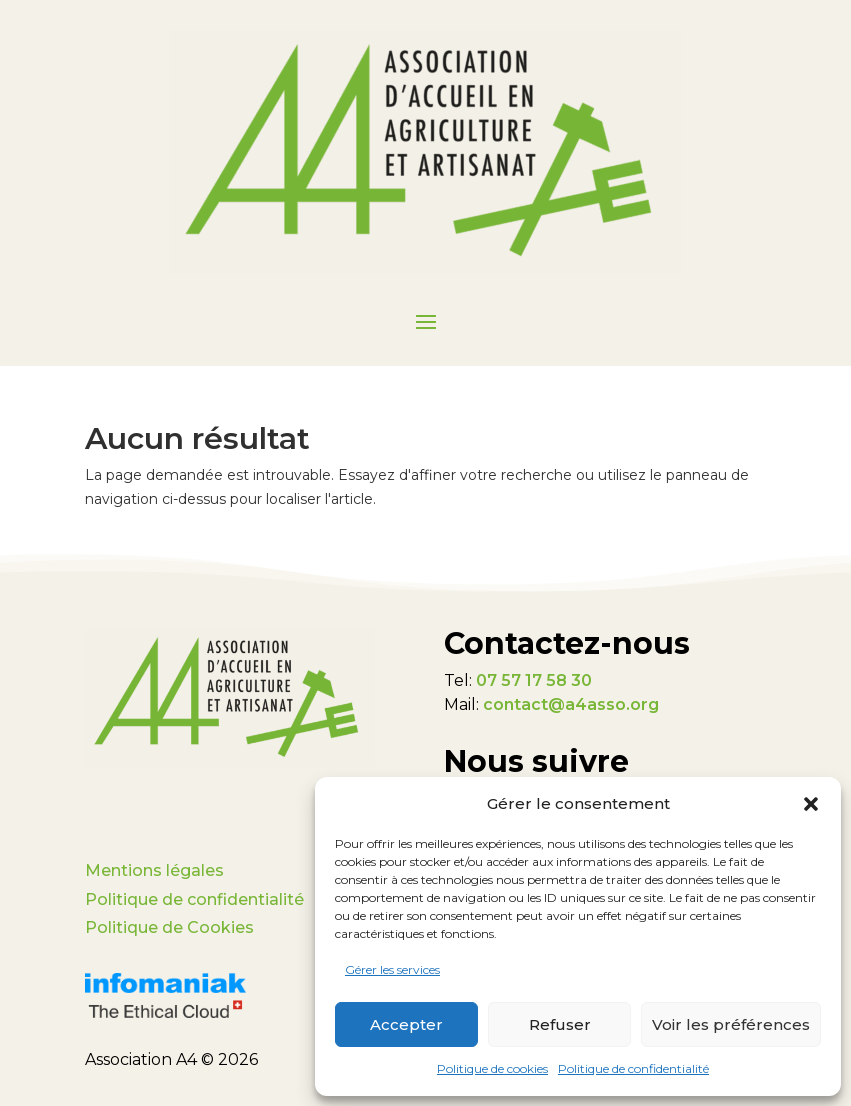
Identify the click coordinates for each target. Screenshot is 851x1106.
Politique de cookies (492, 1068)
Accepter (406, 1024)
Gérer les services (392, 969)
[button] (811, 804)
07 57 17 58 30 (534, 680)
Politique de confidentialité (633, 1068)
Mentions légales (154, 870)
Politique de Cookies (169, 927)
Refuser (560, 1024)
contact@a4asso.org (571, 704)
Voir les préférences (731, 1024)
